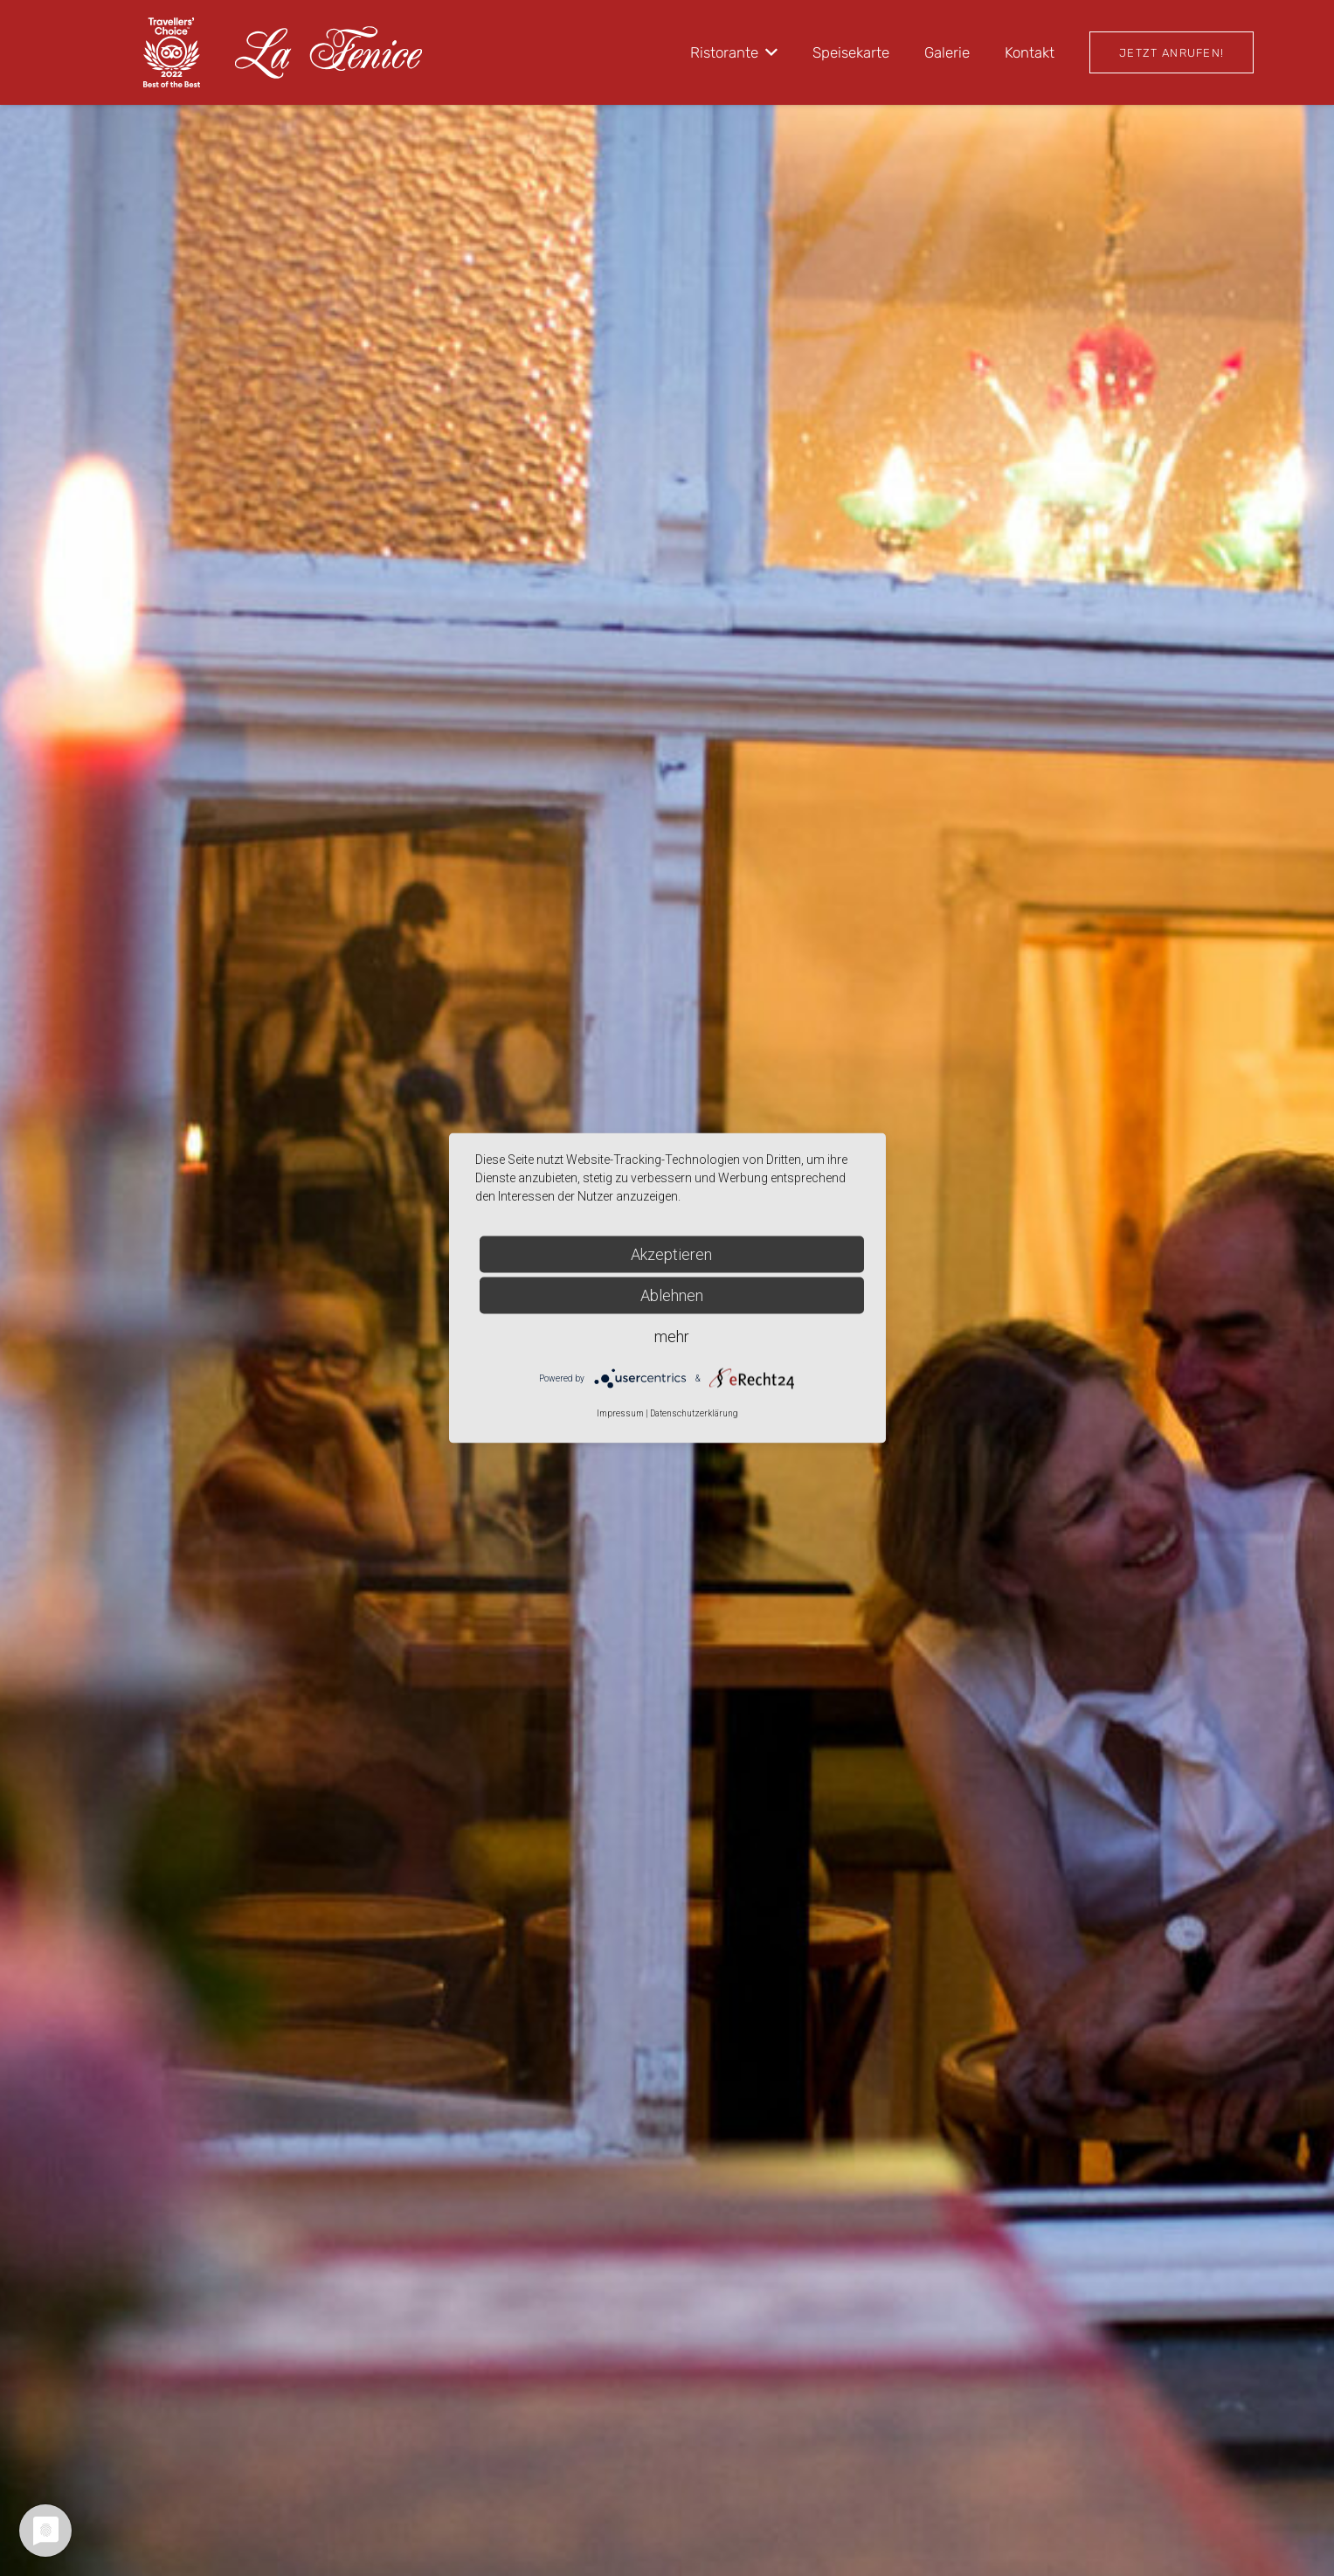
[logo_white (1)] (328, 52)
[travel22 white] (172, 52)
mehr (671, 1336)
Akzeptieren (671, 1254)
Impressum (620, 1413)
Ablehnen (671, 1295)
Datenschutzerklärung (694, 1413)
